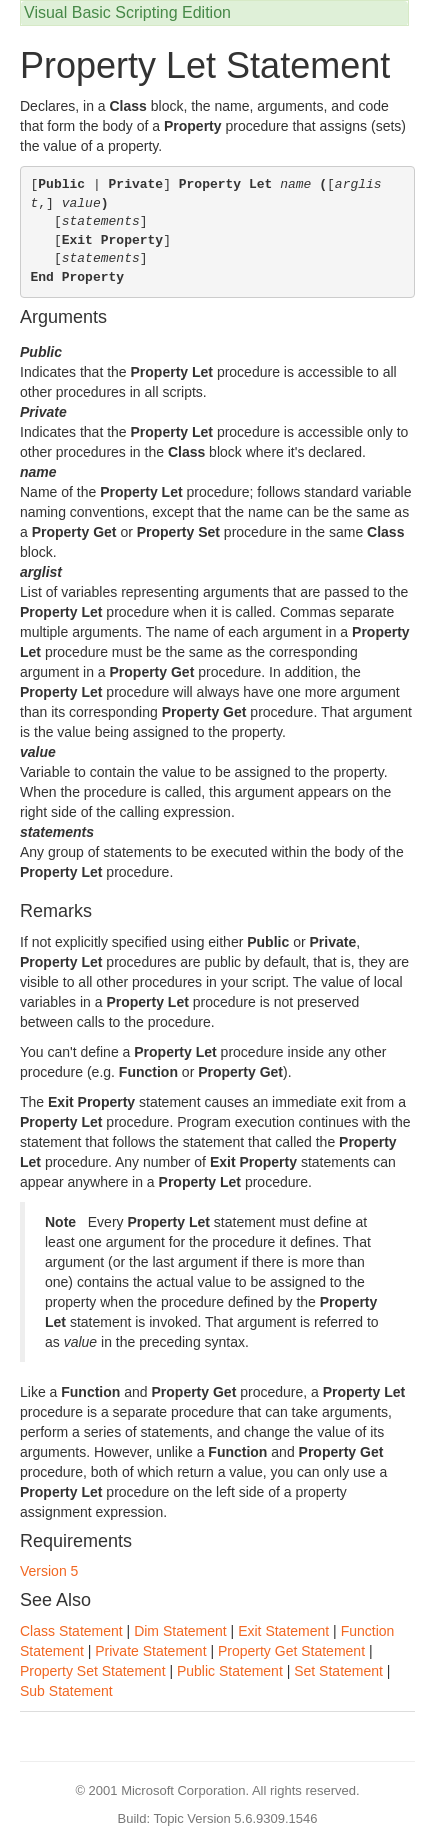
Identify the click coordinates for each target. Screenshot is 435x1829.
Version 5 (49, 1571)
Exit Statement (283, 1631)
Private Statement (150, 1651)
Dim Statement (180, 1631)
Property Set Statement (93, 1671)
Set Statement (338, 1671)
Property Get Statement (291, 1651)
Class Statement (71, 1631)
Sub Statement (66, 1691)
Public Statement (230, 1671)
